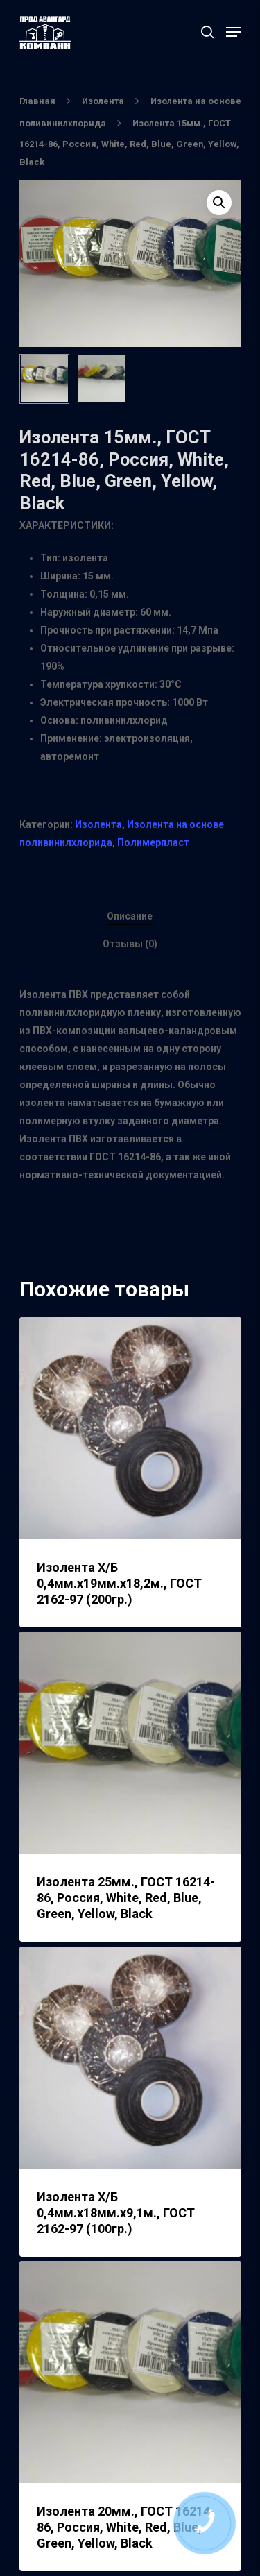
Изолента (103, 101)
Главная (37, 101)
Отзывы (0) (130, 943)
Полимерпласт (153, 842)
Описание (130, 916)
